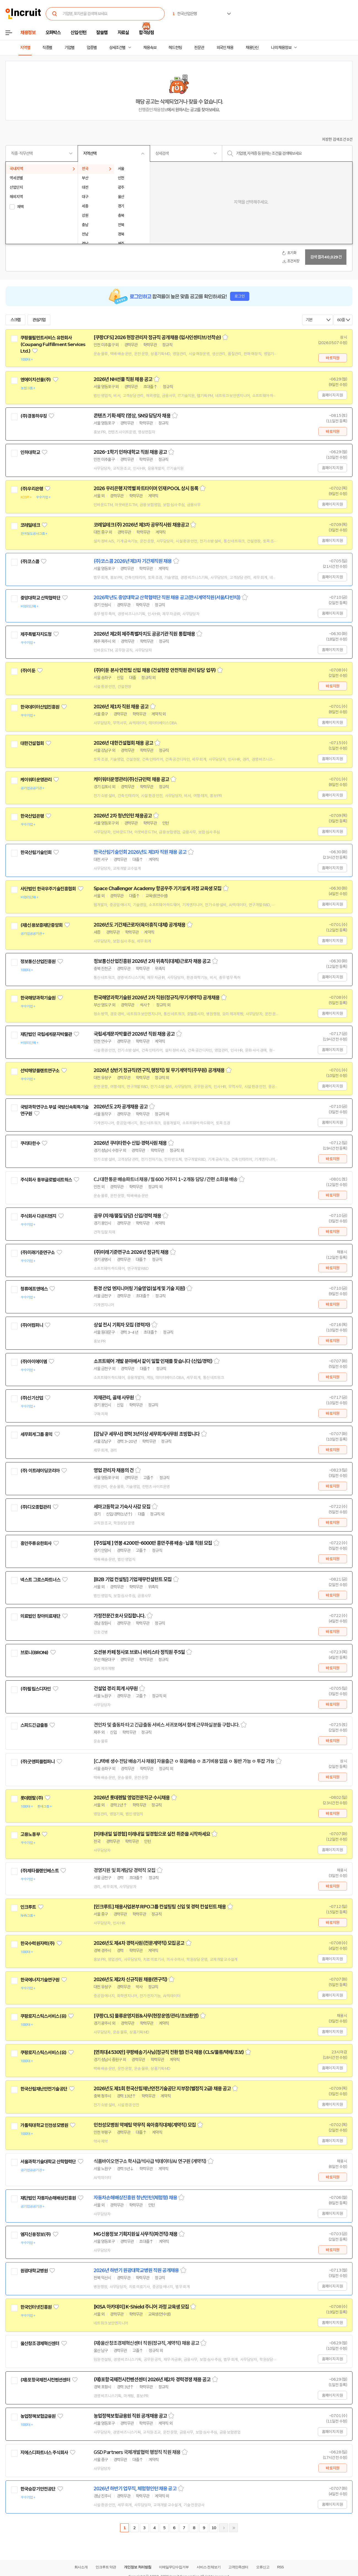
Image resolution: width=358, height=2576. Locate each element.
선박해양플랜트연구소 (39, 1071)
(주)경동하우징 (33, 416)
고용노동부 (30, 1834)
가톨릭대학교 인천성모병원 (44, 2125)
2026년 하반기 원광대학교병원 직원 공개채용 (136, 2270)
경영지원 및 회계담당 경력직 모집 (124, 1870)
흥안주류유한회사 (35, 1543)
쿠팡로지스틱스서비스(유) (43, 2016)
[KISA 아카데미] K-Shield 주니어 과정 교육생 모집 (141, 2307)
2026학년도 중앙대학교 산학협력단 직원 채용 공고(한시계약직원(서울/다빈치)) (167, 597)
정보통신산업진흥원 (37, 961)
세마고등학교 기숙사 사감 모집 (122, 1506)
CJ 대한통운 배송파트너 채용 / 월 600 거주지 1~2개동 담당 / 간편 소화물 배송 (165, 1179)
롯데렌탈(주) (31, 1798)
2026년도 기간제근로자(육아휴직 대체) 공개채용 (139, 925)
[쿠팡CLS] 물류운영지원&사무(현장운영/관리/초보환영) (146, 2016)
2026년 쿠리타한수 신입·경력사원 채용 (130, 1143)
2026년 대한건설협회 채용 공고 (123, 743)
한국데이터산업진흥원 (39, 707)
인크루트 (28, 1907)
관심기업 (39, 320)
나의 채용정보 (281, 47)
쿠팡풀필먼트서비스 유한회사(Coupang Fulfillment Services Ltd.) (52, 344)
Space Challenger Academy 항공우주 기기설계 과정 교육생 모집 (157, 888)
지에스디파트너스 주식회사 (44, 2453)
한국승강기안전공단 (37, 2489)
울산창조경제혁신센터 (39, 2343)
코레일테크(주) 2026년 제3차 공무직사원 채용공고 (141, 525)
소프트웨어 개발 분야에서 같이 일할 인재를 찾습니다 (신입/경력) (153, 1361)
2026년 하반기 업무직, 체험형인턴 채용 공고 (135, 2488)
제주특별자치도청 (35, 634)
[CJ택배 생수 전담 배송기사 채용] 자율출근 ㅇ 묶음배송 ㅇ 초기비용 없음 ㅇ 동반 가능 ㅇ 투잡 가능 (184, 1761)
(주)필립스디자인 (35, 1689)
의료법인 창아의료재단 (40, 1616)
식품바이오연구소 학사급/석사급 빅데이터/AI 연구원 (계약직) (150, 2161)
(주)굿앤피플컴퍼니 (37, 1762)
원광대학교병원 (34, 2271)
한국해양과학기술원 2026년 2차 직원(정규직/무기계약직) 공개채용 (156, 997)
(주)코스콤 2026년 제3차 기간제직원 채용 (133, 561)
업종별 (92, 47)
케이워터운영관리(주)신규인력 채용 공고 (131, 779)
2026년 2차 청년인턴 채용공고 (123, 815)
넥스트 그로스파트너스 (40, 1580)
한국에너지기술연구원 (39, 1980)
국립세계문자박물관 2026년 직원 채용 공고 (134, 1034)
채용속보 (149, 47)
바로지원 (332, 357)
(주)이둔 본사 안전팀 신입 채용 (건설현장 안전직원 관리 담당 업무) (155, 670)
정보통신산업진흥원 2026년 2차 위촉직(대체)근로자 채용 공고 (152, 961)
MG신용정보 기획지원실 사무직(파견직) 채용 (135, 2234)
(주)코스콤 (29, 561)
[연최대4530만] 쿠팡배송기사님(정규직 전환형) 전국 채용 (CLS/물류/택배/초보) (169, 2052)
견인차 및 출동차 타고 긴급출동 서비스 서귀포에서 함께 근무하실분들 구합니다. (166, 1725)
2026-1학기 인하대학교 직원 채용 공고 (130, 452)
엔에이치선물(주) (35, 380)
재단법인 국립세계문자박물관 (46, 1034)
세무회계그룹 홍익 (36, 1434)
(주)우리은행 (31, 489)
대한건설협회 (32, 743)
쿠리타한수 (30, 1143)
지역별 (25, 47)
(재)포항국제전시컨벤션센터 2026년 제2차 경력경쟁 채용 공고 (152, 2379)
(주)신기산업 (31, 1398)
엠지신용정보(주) (35, 2234)
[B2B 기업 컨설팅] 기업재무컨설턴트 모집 (133, 1579)
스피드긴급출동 (34, 1725)
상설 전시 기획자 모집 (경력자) (122, 1325)
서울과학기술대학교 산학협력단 (48, 2162)
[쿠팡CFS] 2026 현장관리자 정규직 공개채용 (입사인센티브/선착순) (157, 337)
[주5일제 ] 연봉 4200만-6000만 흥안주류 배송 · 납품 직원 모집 (153, 1543)
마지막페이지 (233, 2527)
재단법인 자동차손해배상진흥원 (48, 2198)
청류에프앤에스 (34, 1289)
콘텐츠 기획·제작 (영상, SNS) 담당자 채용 (132, 415)
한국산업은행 (32, 816)
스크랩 (15, 320)
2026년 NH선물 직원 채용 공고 (123, 379)
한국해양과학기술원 (37, 998)
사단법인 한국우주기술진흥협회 (48, 889)
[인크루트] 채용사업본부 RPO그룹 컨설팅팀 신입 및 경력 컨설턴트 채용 (160, 1906)
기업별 (69, 47)
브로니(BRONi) (34, 1652)
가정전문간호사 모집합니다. (119, 1616)
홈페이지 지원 (332, 395)
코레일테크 (30, 525)
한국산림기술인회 (35, 852)
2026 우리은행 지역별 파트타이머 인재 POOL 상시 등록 (146, 488)
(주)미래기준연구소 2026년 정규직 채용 (131, 1252)
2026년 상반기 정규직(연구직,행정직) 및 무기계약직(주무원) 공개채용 (159, 1070)
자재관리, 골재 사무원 (114, 1397)
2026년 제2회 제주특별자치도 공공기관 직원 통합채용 (144, 634)
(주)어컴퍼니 (31, 1325)
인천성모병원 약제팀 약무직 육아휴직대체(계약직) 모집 (145, 2125)
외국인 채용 (224, 47)
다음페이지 (223, 2527)
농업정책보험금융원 (37, 2416)
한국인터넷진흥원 (35, 2307)
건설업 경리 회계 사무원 (116, 1688)
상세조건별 (117, 47)
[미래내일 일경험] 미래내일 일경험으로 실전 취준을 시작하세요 (152, 1834)
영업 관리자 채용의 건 (114, 1470)
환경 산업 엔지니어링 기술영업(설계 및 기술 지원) (139, 1288)
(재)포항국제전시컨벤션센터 (45, 2380)
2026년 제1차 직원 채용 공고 (121, 706)
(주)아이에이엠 (33, 1362)
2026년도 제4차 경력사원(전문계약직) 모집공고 (139, 1943)
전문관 (199, 47)
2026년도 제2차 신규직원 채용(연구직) (130, 1979)
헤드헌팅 (175, 47)
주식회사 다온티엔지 (38, 1216)
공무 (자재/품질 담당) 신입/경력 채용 (127, 1216)
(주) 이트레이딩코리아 (39, 1471)
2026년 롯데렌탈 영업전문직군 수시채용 (132, 1797)
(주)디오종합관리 (35, 1507)
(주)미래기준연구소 (37, 1252)
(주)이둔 (27, 671)
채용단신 (252, 47)
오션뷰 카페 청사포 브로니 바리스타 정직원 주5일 (139, 1652)
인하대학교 (30, 452)
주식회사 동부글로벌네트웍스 (46, 1180)
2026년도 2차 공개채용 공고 (121, 1106)
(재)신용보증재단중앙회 (41, 925)
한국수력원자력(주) (37, 1943)
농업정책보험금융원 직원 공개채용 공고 (130, 2416)
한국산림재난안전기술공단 (43, 2089)
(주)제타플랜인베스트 (39, 1871)
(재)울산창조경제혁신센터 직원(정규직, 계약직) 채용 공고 (146, 2343)
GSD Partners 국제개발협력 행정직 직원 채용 (137, 2452)
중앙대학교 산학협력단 (40, 598)
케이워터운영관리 (35, 780)
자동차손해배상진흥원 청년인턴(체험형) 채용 (135, 2197)
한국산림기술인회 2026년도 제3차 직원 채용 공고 (140, 852)
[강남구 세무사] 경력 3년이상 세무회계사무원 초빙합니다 (147, 1434)
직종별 (47, 47)
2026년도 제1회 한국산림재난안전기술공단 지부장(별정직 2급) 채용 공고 (162, 2088)
